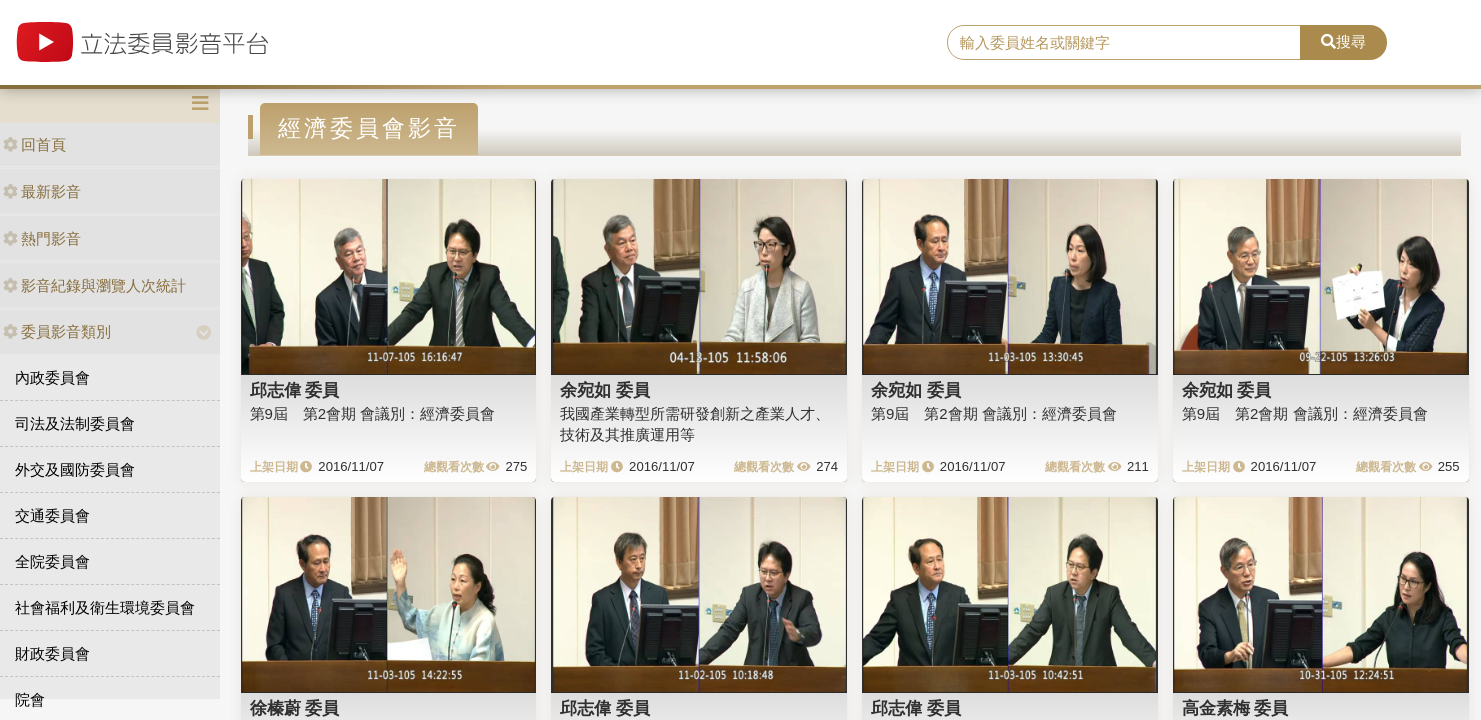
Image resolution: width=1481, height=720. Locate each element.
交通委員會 (52, 515)
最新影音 (42, 191)
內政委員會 (52, 377)
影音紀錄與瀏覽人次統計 (94, 285)
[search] (1124, 43)
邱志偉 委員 (295, 390)
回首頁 (34, 144)
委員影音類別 (57, 331)
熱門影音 (42, 238)
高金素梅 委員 (1235, 708)
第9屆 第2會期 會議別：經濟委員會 (373, 413)
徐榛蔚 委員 (295, 708)
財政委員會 (52, 653)
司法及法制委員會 (75, 423)
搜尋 (1343, 41)
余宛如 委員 (605, 390)
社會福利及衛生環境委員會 (105, 607)
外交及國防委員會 (75, 469)
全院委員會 (52, 561)
